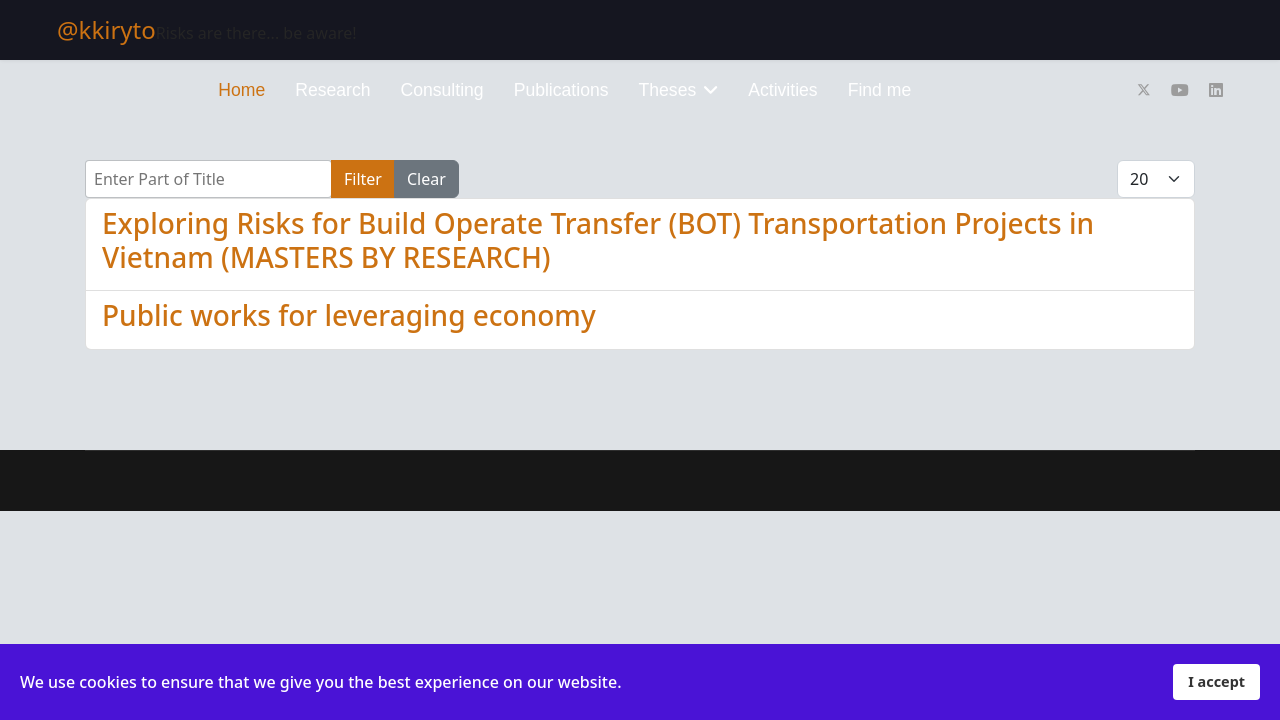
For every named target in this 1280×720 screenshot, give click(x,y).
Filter (363, 179)
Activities (782, 90)
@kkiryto (106, 30)
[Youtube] (1180, 90)
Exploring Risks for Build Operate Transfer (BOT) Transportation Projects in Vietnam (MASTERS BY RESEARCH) (598, 240)
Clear (426, 179)
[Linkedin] (1216, 90)
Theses (668, 90)
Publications (561, 90)
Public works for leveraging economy (349, 315)
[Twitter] (1144, 90)
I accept (1216, 681)
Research (332, 90)
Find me (880, 90)
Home (241, 90)
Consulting (442, 90)
